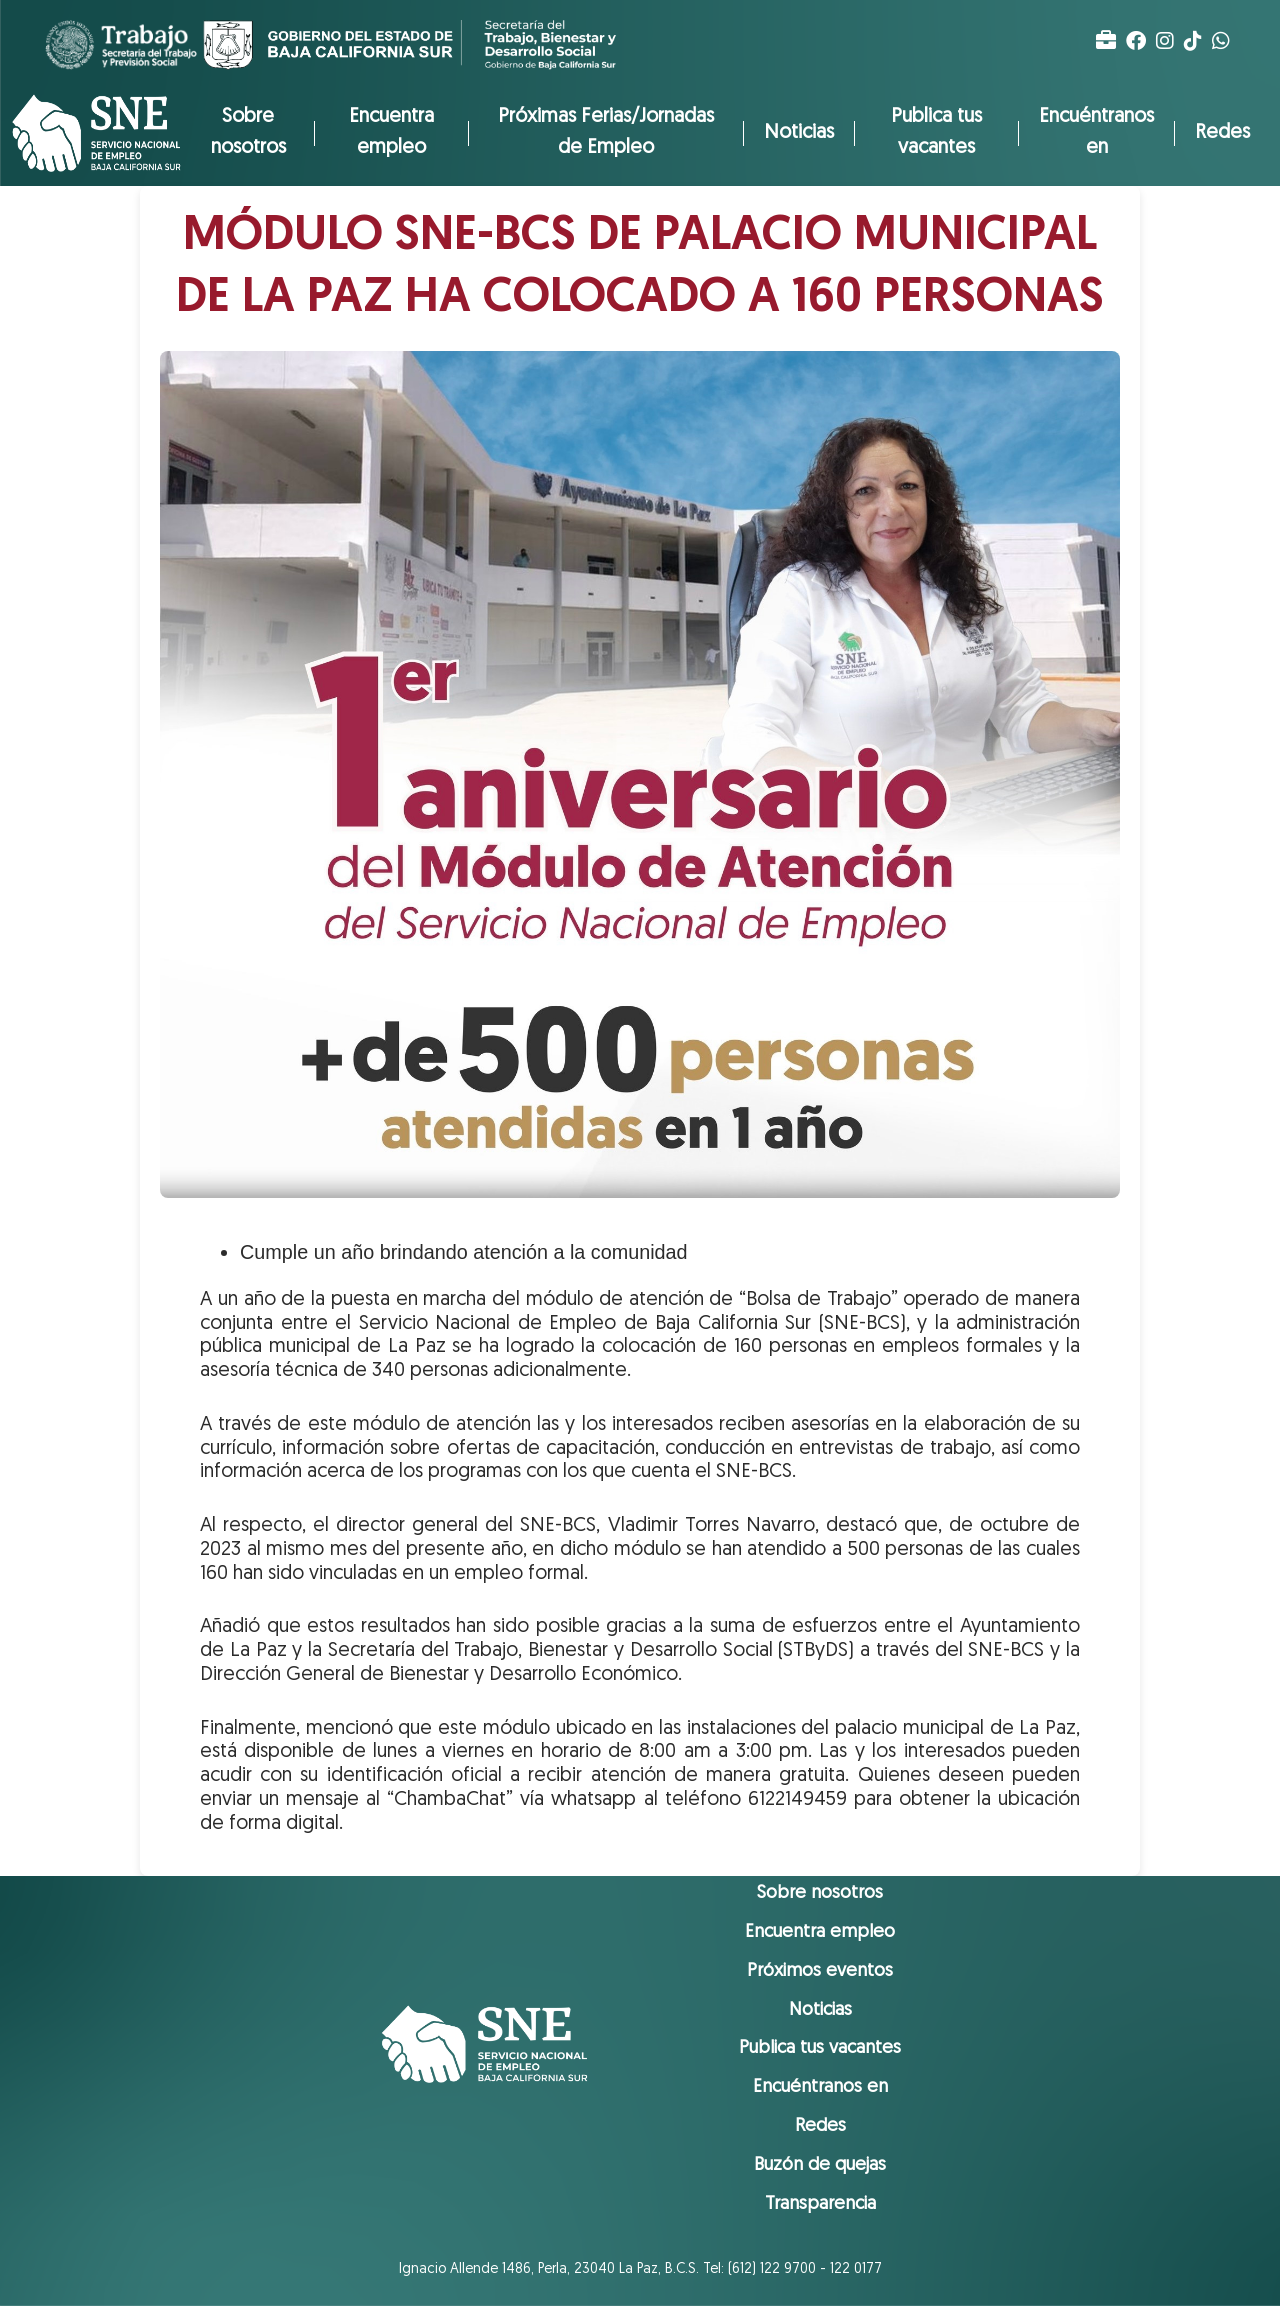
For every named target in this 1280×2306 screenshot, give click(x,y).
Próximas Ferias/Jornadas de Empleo (606, 133)
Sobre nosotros (248, 133)
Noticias (799, 133)
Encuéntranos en (1096, 133)
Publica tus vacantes (936, 133)
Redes (1222, 133)
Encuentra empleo (391, 133)
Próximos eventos (820, 1971)
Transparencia (820, 2204)
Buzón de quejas (820, 2165)
